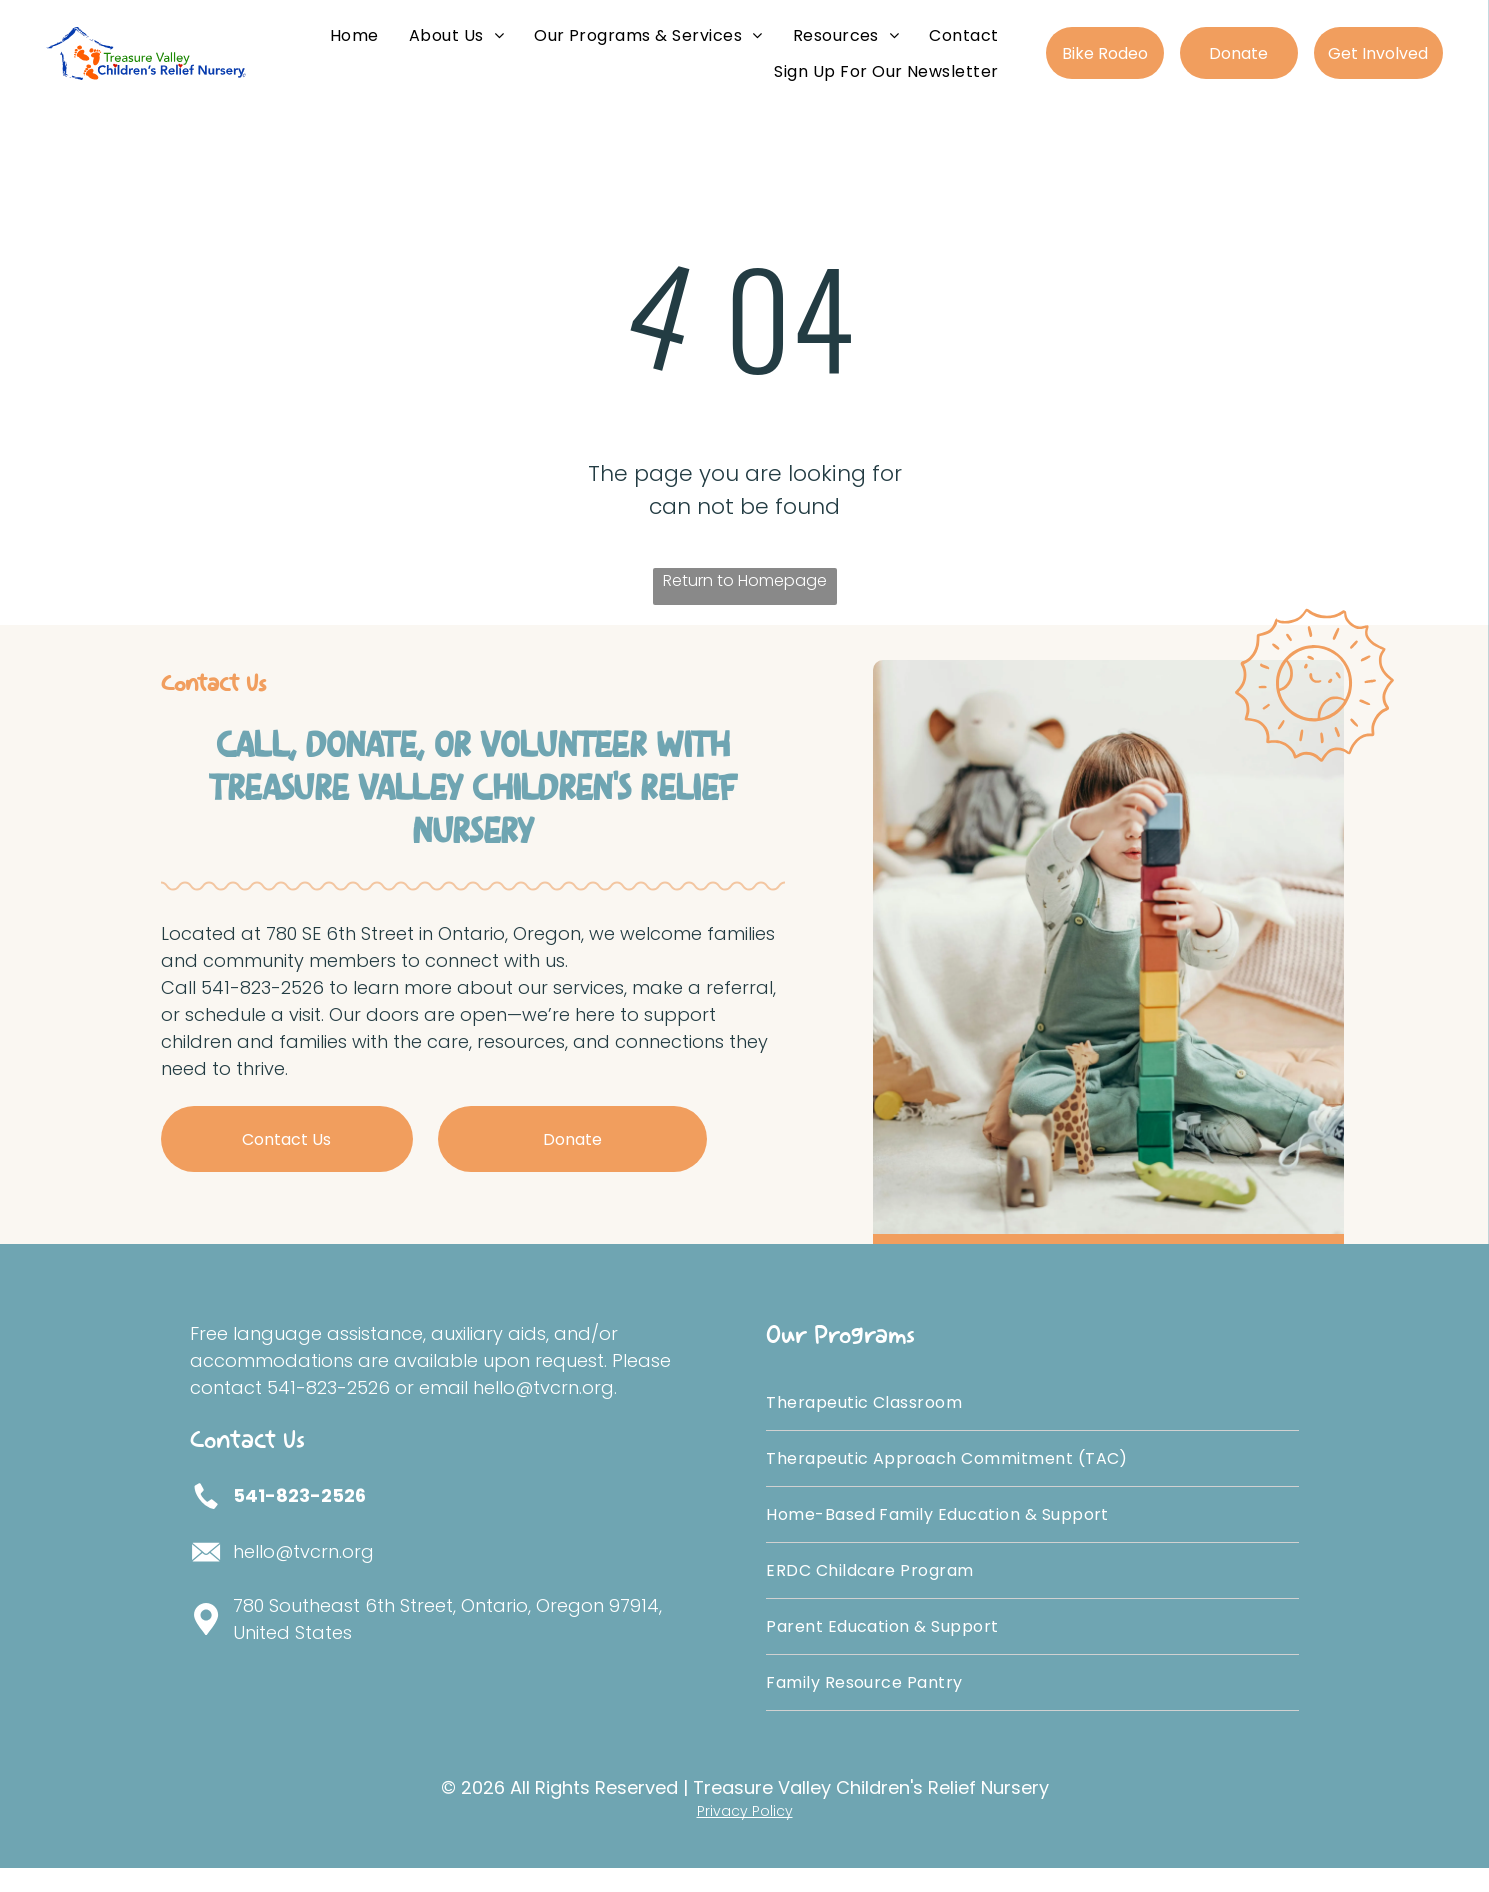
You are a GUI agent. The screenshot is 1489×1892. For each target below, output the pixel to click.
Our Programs (840, 1359)
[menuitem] (354, 43)
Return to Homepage (745, 604)
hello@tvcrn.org (303, 1575)
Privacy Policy (745, 1835)
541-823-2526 (299, 1519)
